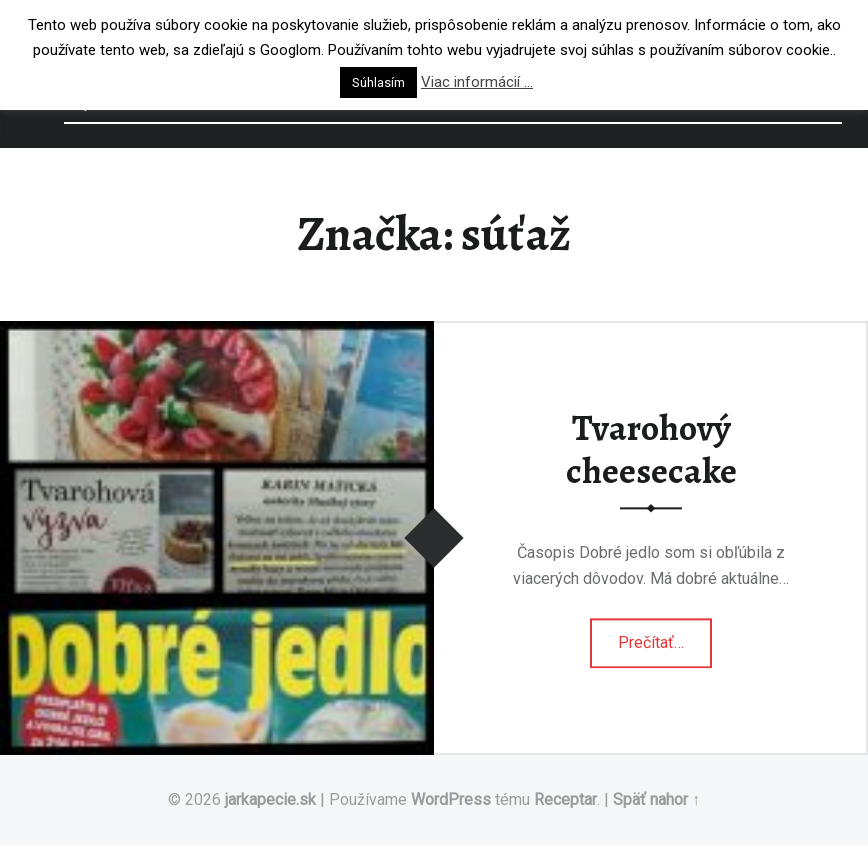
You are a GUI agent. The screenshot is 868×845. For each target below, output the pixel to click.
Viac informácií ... (477, 82)
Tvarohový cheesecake (651, 449)
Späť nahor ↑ (656, 799)
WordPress (451, 799)
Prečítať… (665, 636)
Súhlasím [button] (378, 82)
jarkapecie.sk (270, 799)
